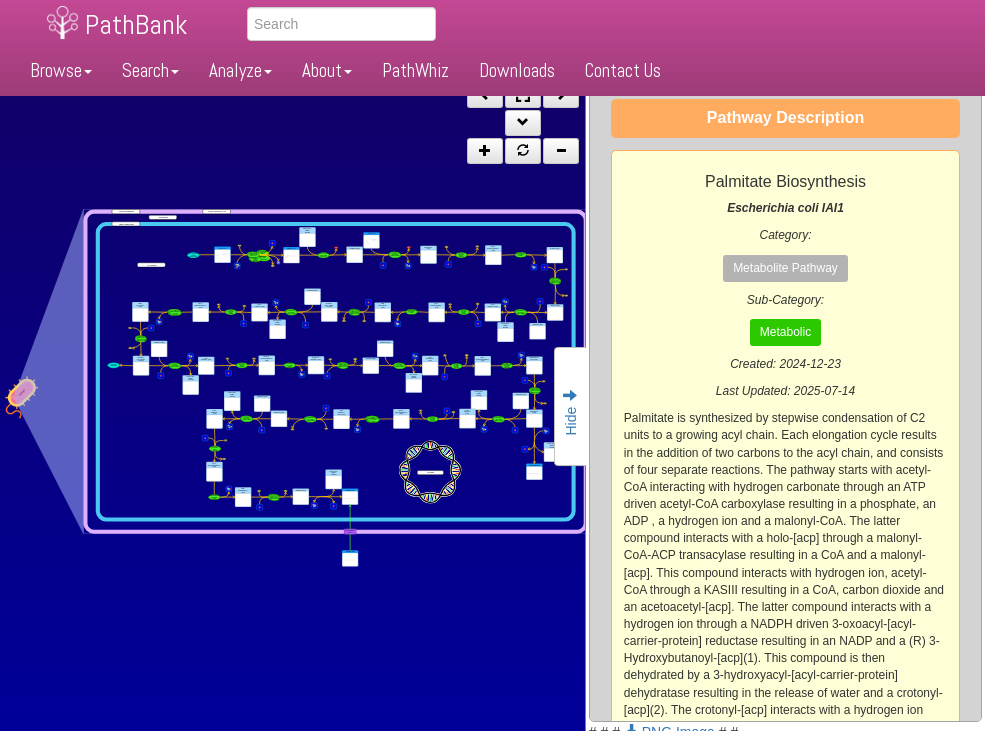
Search (150, 70)
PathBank (136, 24)
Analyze (240, 70)
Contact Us (623, 70)
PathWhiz (415, 70)
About (327, 70)
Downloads (517, 70)
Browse (61, 70)
